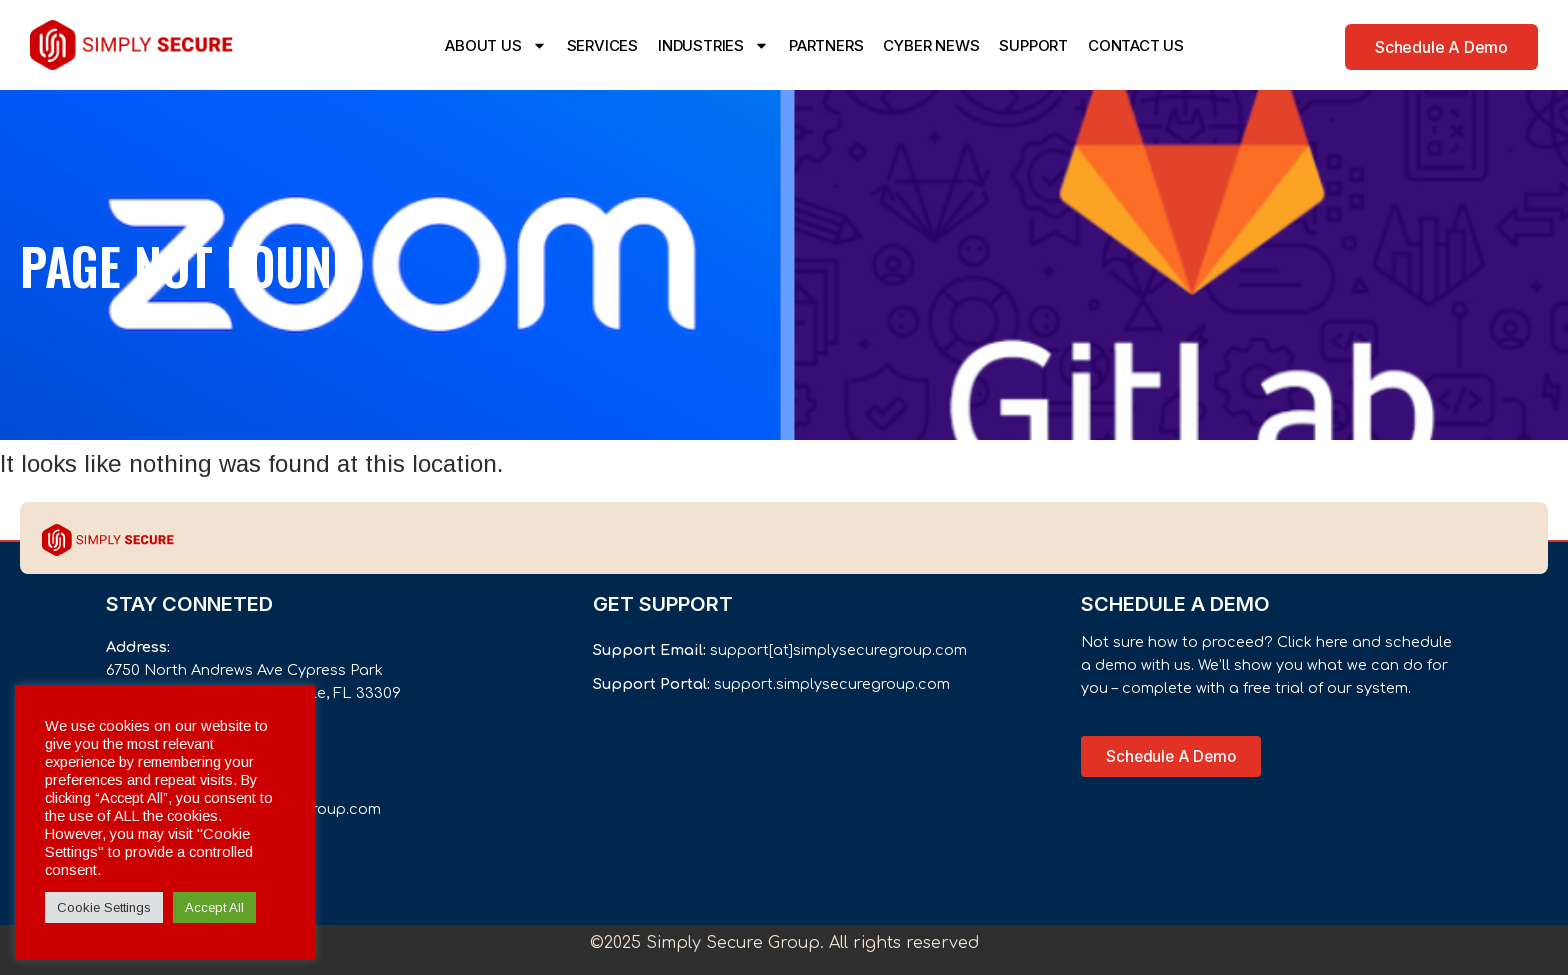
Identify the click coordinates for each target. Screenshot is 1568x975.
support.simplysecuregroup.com (832, 684)
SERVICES (602, 45)
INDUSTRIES (713, 45)
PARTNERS (826, 45)
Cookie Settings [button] (104, 907)
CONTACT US (1136, 45)
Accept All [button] (214, 907)
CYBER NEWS (931, 45)
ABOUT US (495, 45)
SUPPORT (1033, 45)
